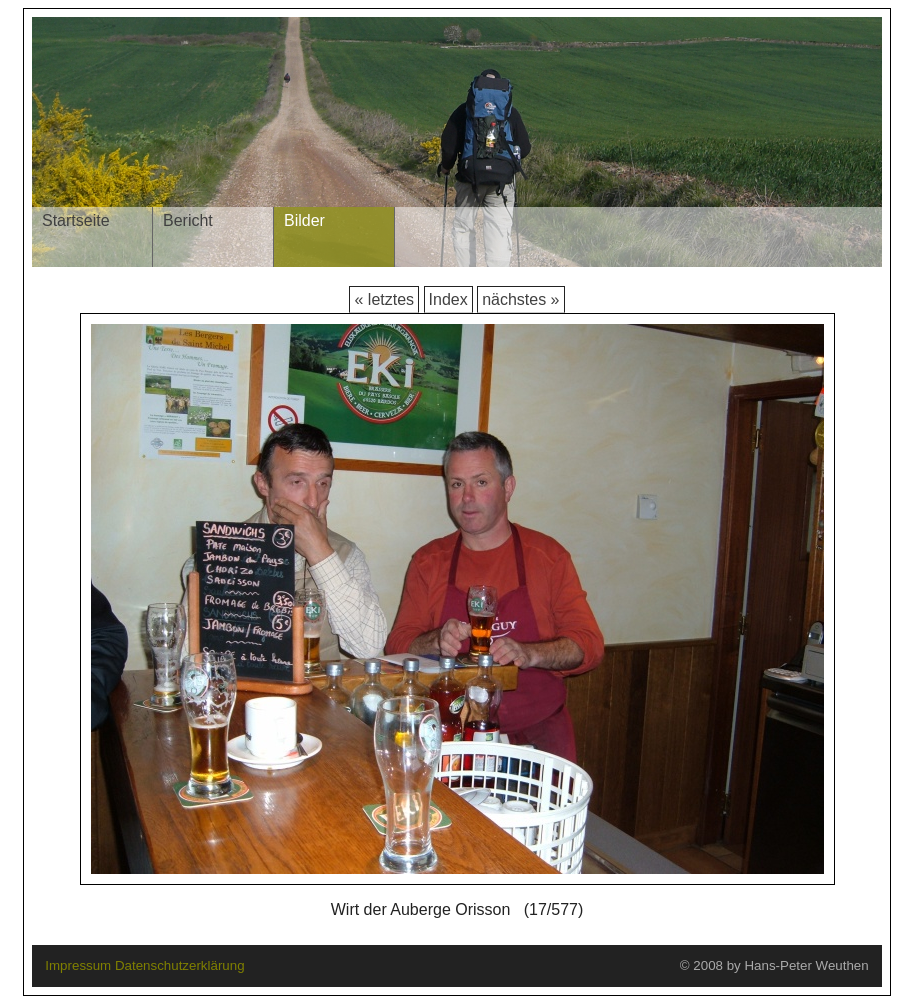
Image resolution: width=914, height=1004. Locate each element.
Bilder (304, 220)
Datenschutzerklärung (180, 965)
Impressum (78, 965)
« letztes (384, 299)
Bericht (188, 220)
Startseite (76, 220)
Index (448, 299)
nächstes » (520, 299)
